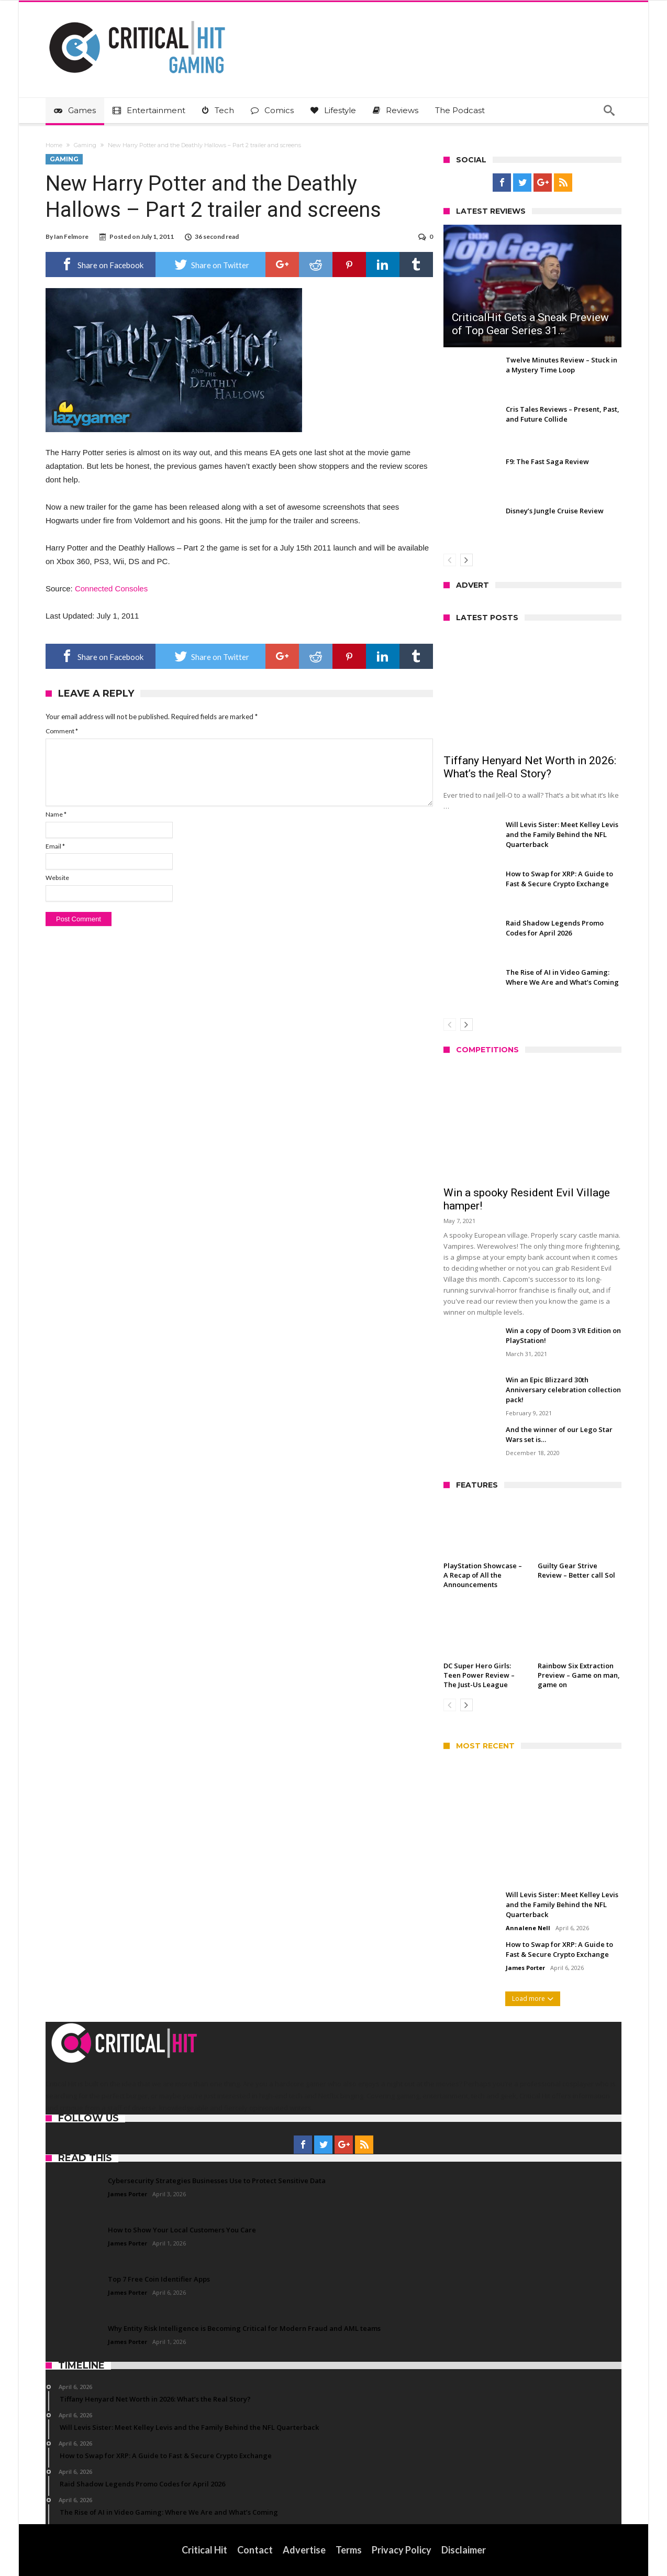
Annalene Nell (528, 1928)
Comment (62, 731)
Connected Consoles (111, 588)
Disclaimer (463, 2550)
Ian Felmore (71, 236)
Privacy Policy (401, 2550)
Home (54, 145)
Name (56, 814)
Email (55, 846)
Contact (255, 2550)
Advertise (304, 2550)
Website (57, 878)
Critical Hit (204, 2550)
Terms (349, 2550)
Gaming (85, 145)
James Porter (525, 1968)
